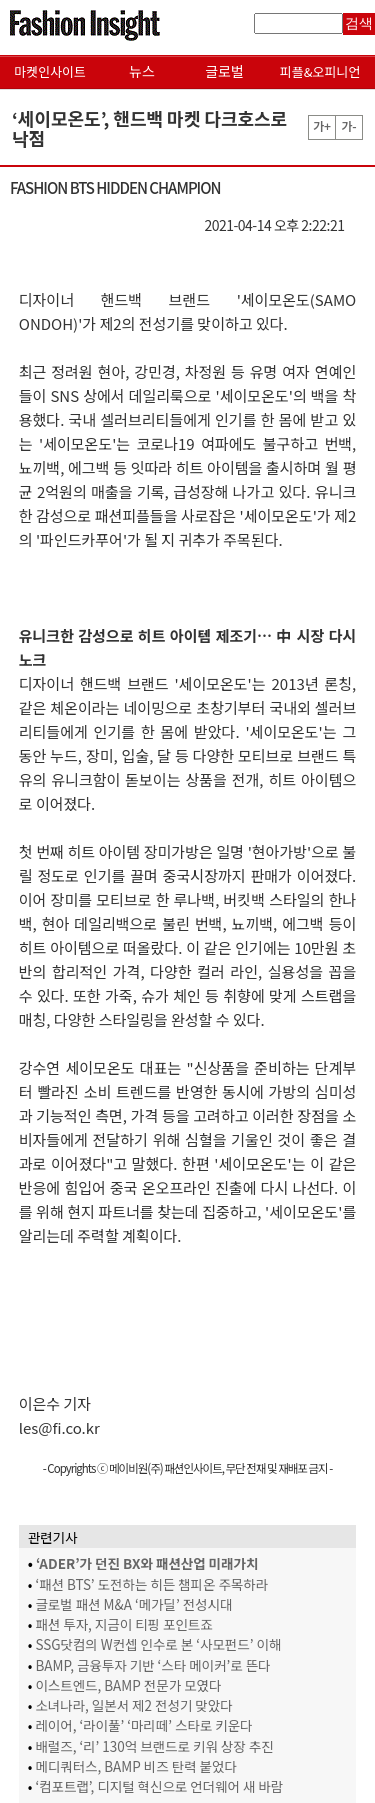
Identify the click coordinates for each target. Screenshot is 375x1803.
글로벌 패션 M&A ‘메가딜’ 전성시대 (133, 1604)
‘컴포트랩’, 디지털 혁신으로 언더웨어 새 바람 (159, 1786)
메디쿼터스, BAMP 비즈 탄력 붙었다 (135, 1766)
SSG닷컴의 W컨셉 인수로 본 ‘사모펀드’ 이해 (158, 1644)
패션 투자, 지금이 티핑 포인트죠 (123, 1624)
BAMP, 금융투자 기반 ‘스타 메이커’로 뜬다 (152, 1665)
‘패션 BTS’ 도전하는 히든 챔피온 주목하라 (151, 1584)
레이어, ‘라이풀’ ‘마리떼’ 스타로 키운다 (143, 1725)
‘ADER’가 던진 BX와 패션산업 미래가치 (147, 1563)
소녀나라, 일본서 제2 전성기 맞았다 (133, 1705)
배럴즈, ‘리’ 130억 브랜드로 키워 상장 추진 (154, 1746)
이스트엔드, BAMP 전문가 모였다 (128, 1685)
